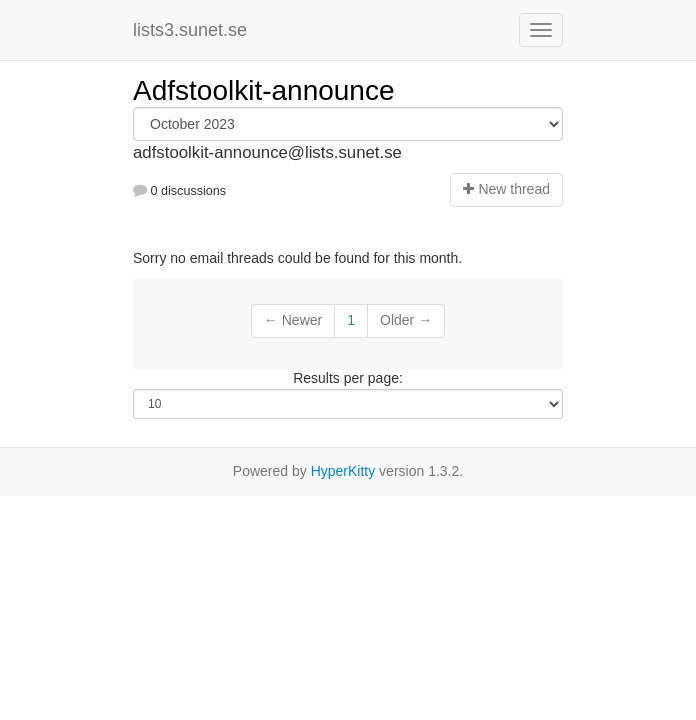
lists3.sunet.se (190, 30)
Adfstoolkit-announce (264, 90)
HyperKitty (343, 471)
